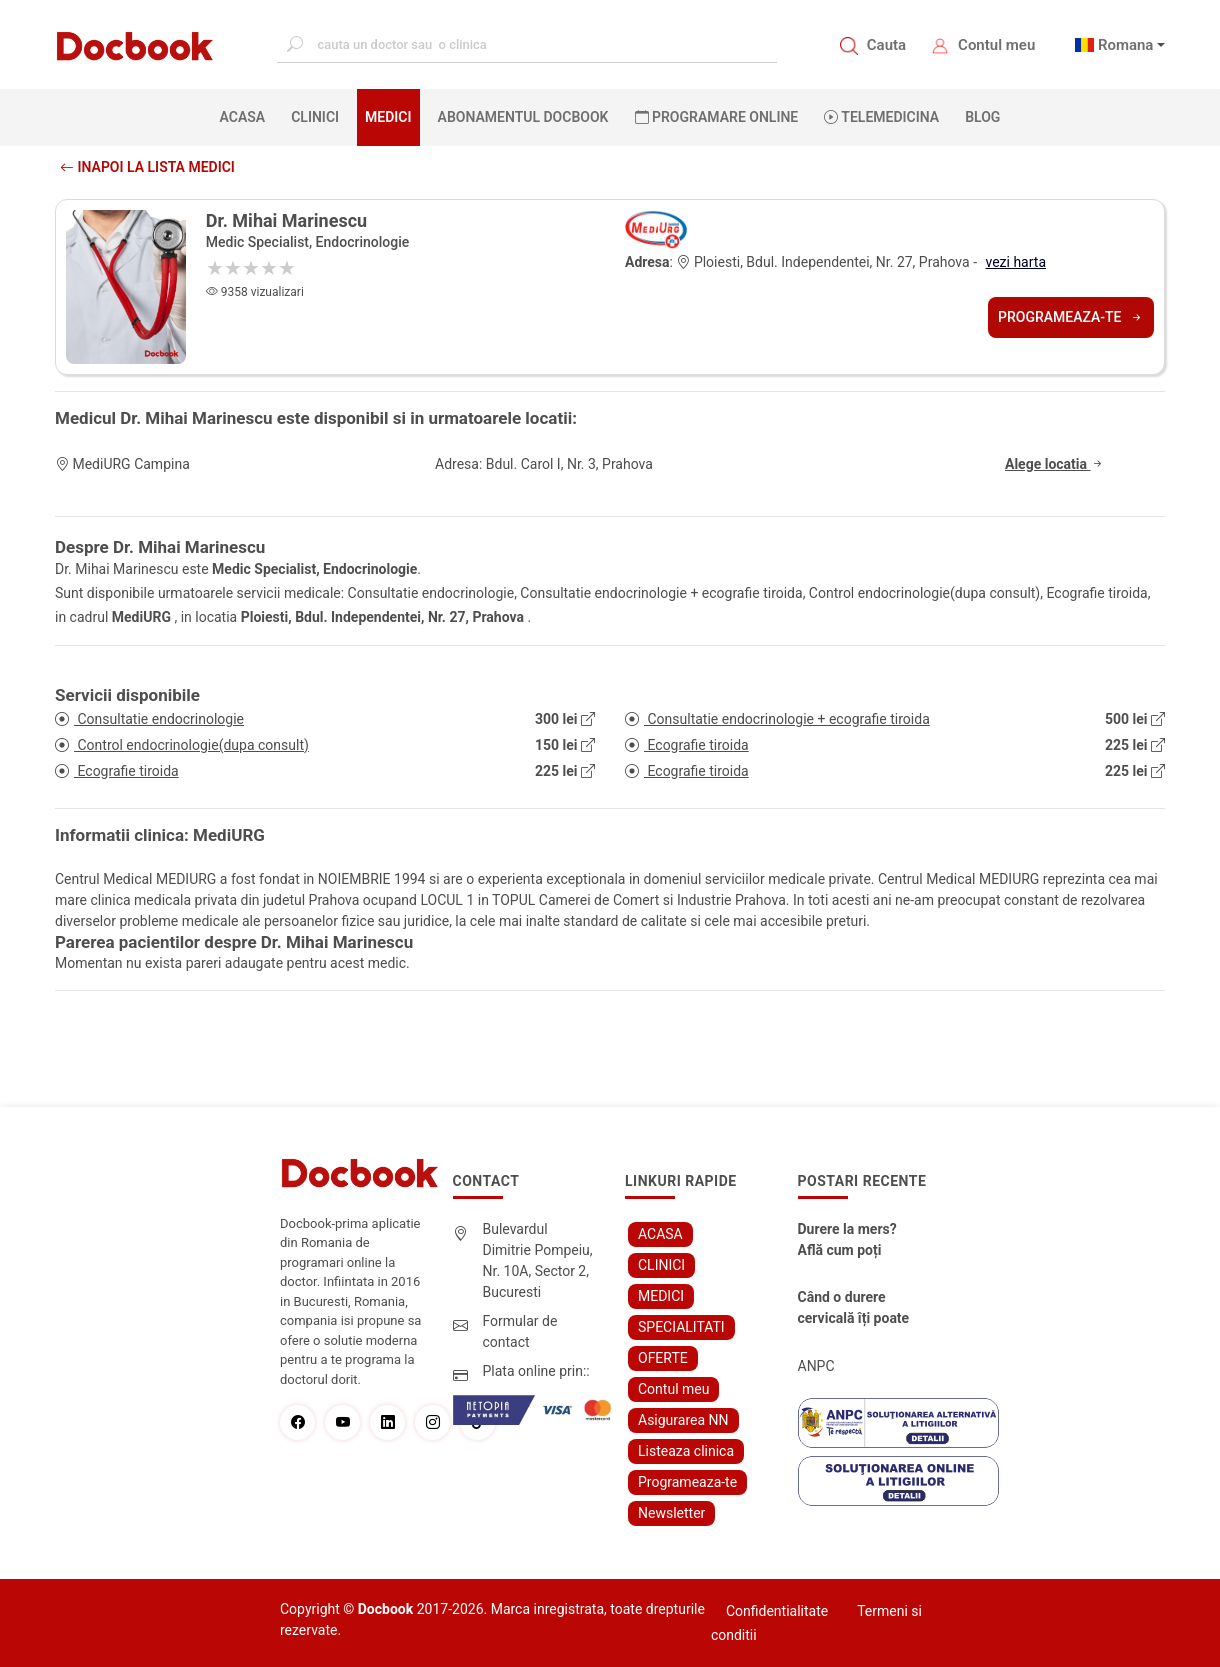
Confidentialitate (777, 1611)
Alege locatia (1055, 464)
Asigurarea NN (683, 1420)
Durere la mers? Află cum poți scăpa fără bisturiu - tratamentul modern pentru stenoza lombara (856, 1241)
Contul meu (996, 45)
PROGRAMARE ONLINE (717, 117)
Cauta (886, 45)
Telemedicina (881, 117)
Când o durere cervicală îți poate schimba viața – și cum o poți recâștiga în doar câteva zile (855, 1309)
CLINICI (315, 117)
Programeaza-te (1071, 317)
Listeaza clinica (686, 1451)
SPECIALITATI (681, 1327)
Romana (1126, 45)
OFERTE (663, 1358)
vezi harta (1015, 262)
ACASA (247, 116)
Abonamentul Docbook (523, 117)
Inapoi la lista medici (147, 167)
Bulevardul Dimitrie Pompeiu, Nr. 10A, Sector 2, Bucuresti (538, 1260)
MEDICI (388, 117)
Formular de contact (520, 1331)
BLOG (982, 117)
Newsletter (671, 1513)
